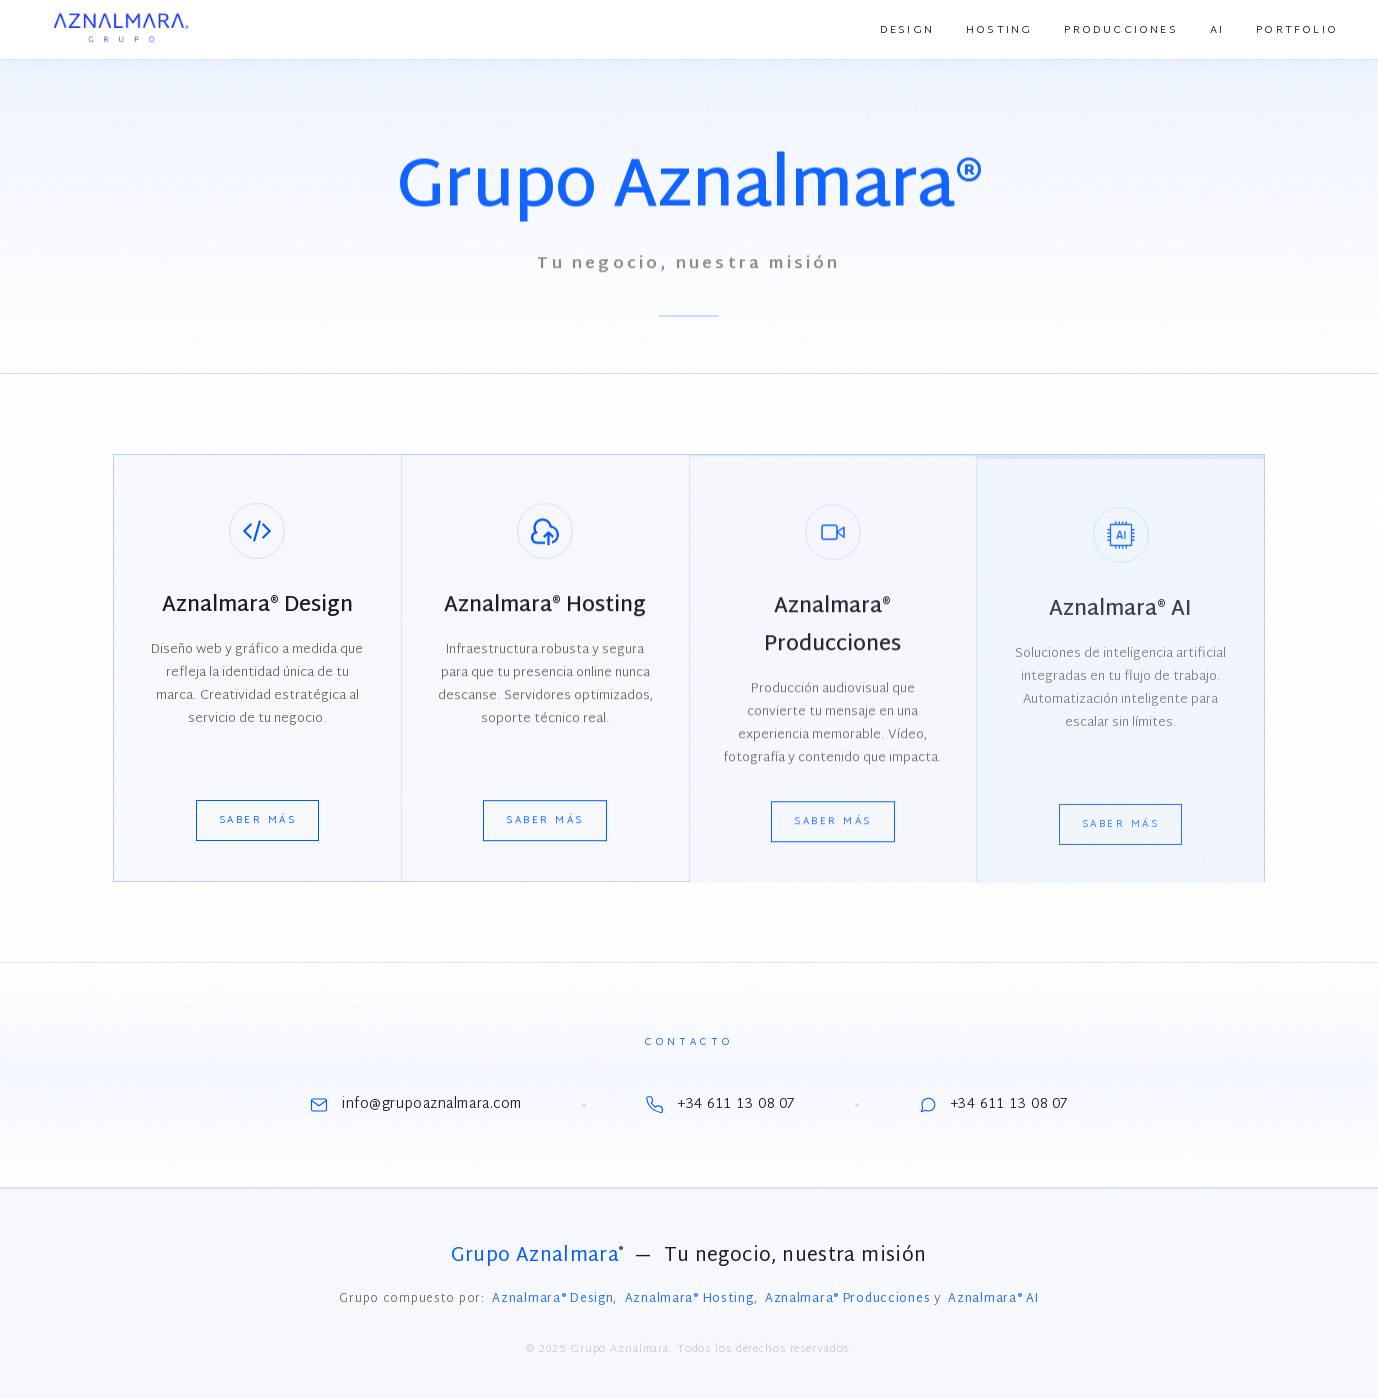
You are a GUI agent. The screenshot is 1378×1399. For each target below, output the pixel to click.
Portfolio (1297, 30)
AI (1217, 30)
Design (907, 30)
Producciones (1120, 30)
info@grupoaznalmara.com (416, 1104)
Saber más (258, 821)
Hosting (999, 30)
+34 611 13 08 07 (720, 1104)
